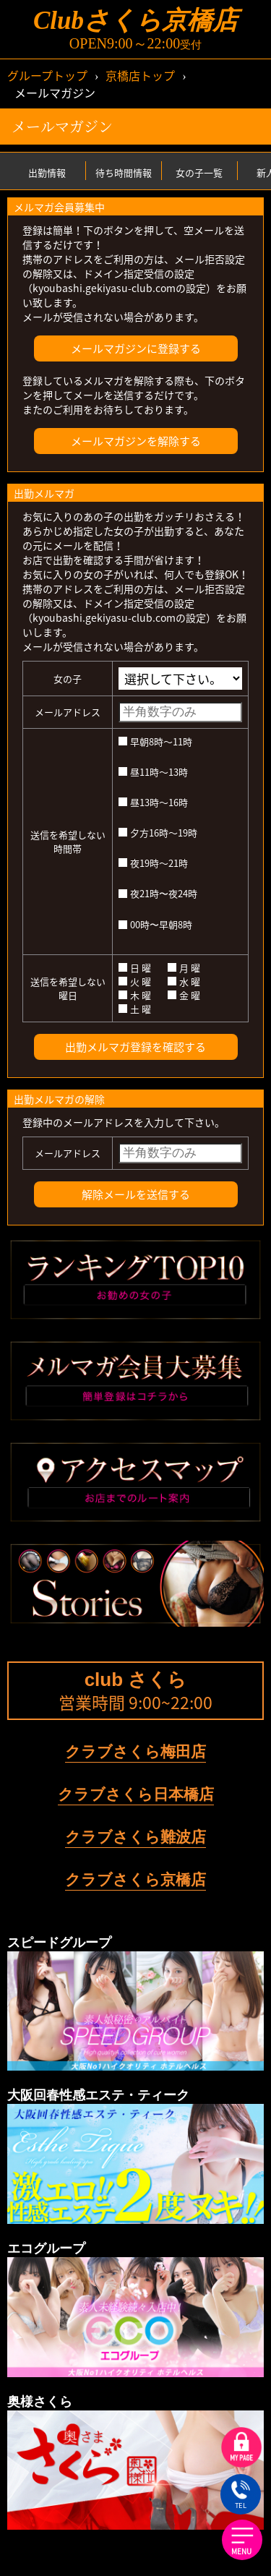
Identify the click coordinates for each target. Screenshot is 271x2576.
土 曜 (135, 1009)
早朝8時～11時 (155, 741)
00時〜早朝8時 (155, 924)
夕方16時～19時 (158, 832)
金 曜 (184, 995)
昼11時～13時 (153, 772)
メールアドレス (67, 712)
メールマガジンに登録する (136, 348)
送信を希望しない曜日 (68, 988)
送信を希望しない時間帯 (68, 841)
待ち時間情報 (123, 172)
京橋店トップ (140, 75)
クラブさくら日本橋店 (136, 1794)
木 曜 (135, 995)
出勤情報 (47, 172)
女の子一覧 (199, 172)
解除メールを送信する (136, 1194)
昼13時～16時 (153, 802)
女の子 (67, 678)
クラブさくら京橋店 (135, 1879)
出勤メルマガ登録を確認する (135, 1047)
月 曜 (184, 968)
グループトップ (47, 75)
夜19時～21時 (153, 863)
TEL (240, 2496)
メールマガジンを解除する (136, 441)
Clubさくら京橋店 (135, 21)
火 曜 (135, 981)
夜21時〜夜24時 (158, 893)
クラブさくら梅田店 (135, 1751)
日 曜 (135, 968)
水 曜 (184, 981)
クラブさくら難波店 (135, 1836)
